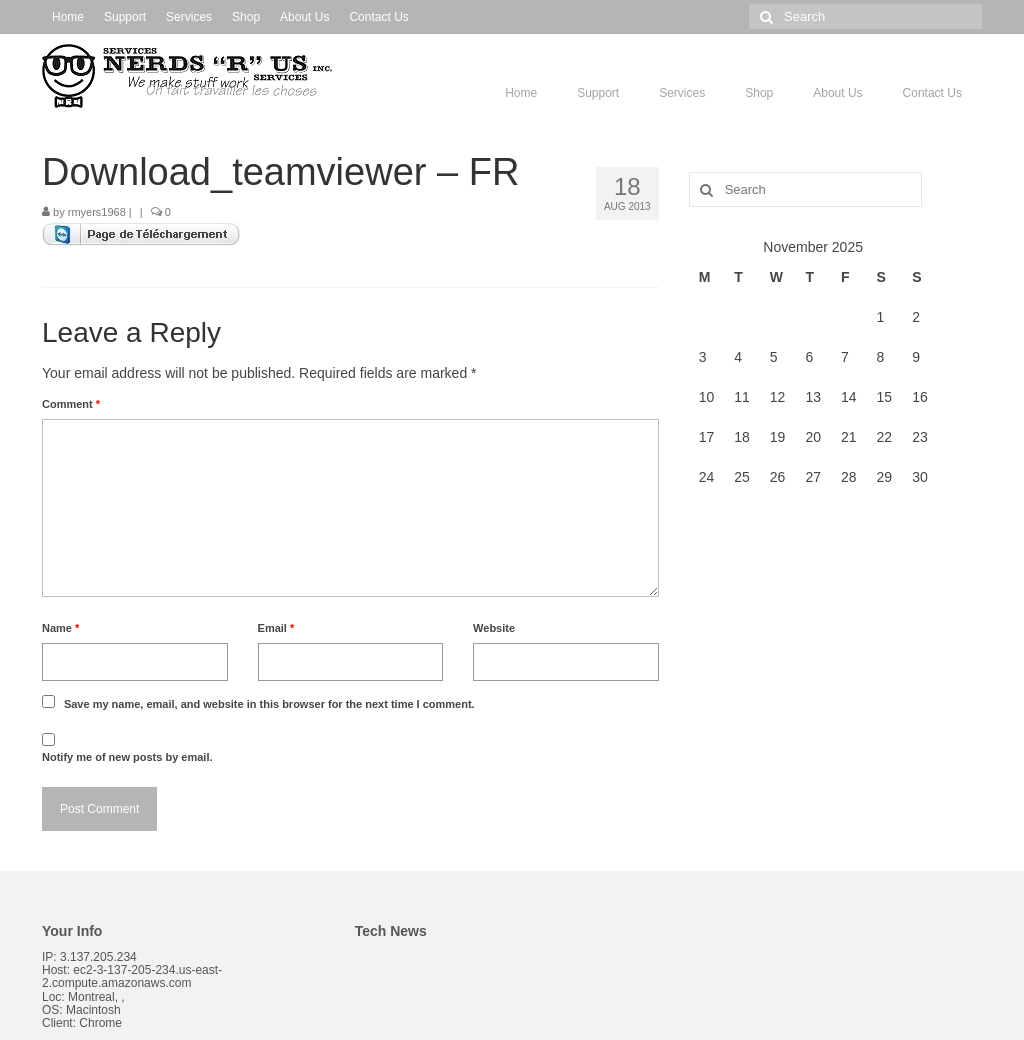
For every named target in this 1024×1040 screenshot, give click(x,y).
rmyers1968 (97, 212)
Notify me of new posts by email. (127, 757)
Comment (71, 404)
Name (60, 628)
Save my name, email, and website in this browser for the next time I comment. (269, 704)
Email (276, 628)
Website (494, 628)
